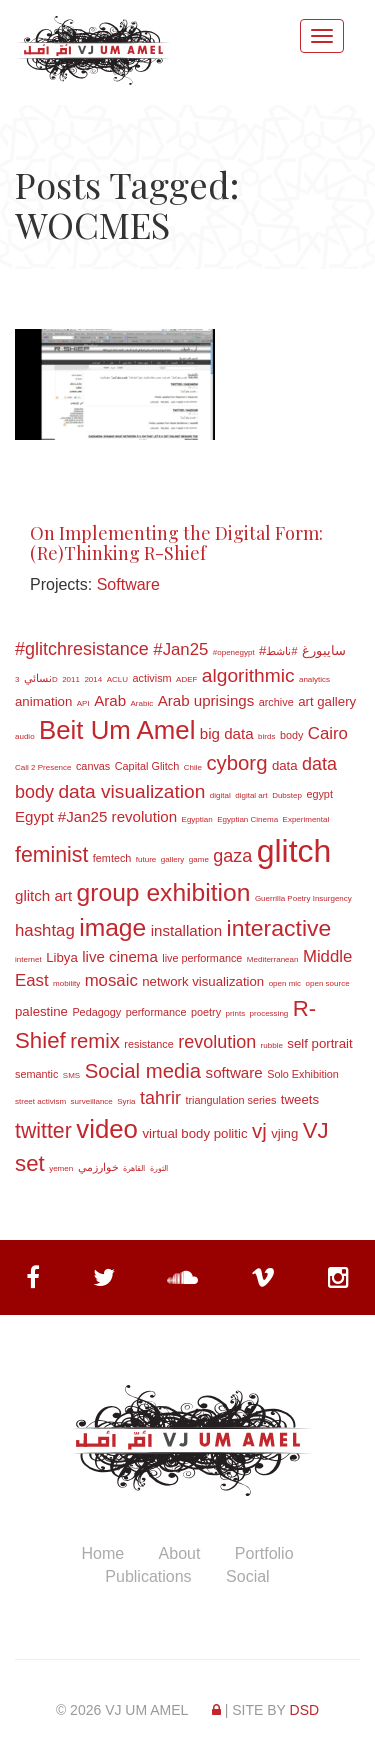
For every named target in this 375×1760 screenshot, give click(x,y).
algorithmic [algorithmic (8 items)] (248, 675)
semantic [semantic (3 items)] (36, 1074)
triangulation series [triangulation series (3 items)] (230, 1100)
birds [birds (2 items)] (266, 736)
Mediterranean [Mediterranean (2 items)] (273, 959)
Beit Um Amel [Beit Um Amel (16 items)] (117, 730)
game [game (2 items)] (199, 859)
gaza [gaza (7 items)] (232, 856)
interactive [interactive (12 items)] (279, 928)
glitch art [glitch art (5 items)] (43, 895)
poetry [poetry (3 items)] (206, 1012)
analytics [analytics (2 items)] (314, 679)
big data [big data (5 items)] (227, 733)
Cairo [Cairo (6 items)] (328, 733)
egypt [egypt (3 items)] (319, 794)
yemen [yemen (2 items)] (61, 1168)
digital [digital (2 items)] (220, 795)
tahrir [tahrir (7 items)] (160, 1098)
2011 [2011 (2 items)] (71, 679)
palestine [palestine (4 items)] (41, 1011)
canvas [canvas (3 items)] (93, 766)
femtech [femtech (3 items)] (112, 858)
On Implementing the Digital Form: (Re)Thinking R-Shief (176, 543)
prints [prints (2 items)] (236, 1013)
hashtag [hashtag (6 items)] (45, 930)
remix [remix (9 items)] (95, 1041)
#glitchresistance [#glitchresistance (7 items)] (82, 649)
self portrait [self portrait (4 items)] (319, 1043)
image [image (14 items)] (112, 927)
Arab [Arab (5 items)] (110, 700)
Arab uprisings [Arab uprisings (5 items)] (206, 700)
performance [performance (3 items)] (156, 1012)
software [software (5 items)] (234, 1072)
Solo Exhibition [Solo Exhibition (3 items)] (303, 1074)
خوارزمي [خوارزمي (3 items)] (98, 1167)
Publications (148, 1576)
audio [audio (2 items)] (25, 736)
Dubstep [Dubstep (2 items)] (287, 795)
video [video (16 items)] (107, 1129)
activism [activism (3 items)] (151, 678)
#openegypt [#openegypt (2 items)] (234, 652)
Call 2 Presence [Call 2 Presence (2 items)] (43, 767)
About (180, 1553)
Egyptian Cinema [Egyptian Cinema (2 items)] (247, 819)
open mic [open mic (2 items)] (285, 983)
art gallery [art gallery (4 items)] (327, 701)
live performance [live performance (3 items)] (202, 958)
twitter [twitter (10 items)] (43, 1131)
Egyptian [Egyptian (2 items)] (197, 819)
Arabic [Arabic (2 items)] (142, 703)
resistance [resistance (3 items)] (148, 1044)
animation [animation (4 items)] (43, 701)
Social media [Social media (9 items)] (143, 1071)
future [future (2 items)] (146, 859)
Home (102, 1553)
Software (128, 584)
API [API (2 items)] (83, 703)
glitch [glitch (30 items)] (294, 851)
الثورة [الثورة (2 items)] (159, 1168)
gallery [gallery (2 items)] (173, 859)
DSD (305, 1710)
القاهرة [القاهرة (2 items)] (134, 1168)
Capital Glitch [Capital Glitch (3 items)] (147, 766)
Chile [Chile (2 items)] (193, 767)
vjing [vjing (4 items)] (284, 1133)
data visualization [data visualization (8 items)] (131, 791)
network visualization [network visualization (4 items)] (203, 981)
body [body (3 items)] (292, 735)
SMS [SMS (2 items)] (71, 1075)
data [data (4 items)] (285, 765)
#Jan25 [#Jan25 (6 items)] (180, 649)
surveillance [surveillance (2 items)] (92, 1101)
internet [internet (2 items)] (28, 959)
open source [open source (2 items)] (328, 983)
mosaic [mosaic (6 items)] (111, 980)
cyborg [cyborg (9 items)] (236, 763)
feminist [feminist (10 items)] (51, 855)
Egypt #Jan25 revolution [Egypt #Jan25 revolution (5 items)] (96, 816)
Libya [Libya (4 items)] (62, 957)
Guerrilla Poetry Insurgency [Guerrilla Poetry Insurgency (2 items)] (303, 898)
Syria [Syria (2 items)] (126, 1101)
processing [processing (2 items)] (269, 1013)
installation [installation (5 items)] (186, 930)
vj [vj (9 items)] (259, 1131)
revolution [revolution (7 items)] (217, 1042)
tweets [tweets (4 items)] (300, 1099)
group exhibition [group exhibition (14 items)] (164, 892)
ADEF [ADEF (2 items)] (186, 679)
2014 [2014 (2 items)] (93, 679)
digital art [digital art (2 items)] (251, 795)
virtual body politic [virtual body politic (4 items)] (194, 1133)
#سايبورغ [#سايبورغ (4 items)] (302, 650)
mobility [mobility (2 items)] (66, 983)
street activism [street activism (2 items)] (40, 1101)
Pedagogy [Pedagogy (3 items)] (96, 1012)
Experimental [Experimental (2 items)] (306, 819)
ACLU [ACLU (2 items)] (117, 679)
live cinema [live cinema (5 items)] (120, 956)
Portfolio (264, 1553)
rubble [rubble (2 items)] (272, 1045)
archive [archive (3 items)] (276, 702)
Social (248, 1576)
